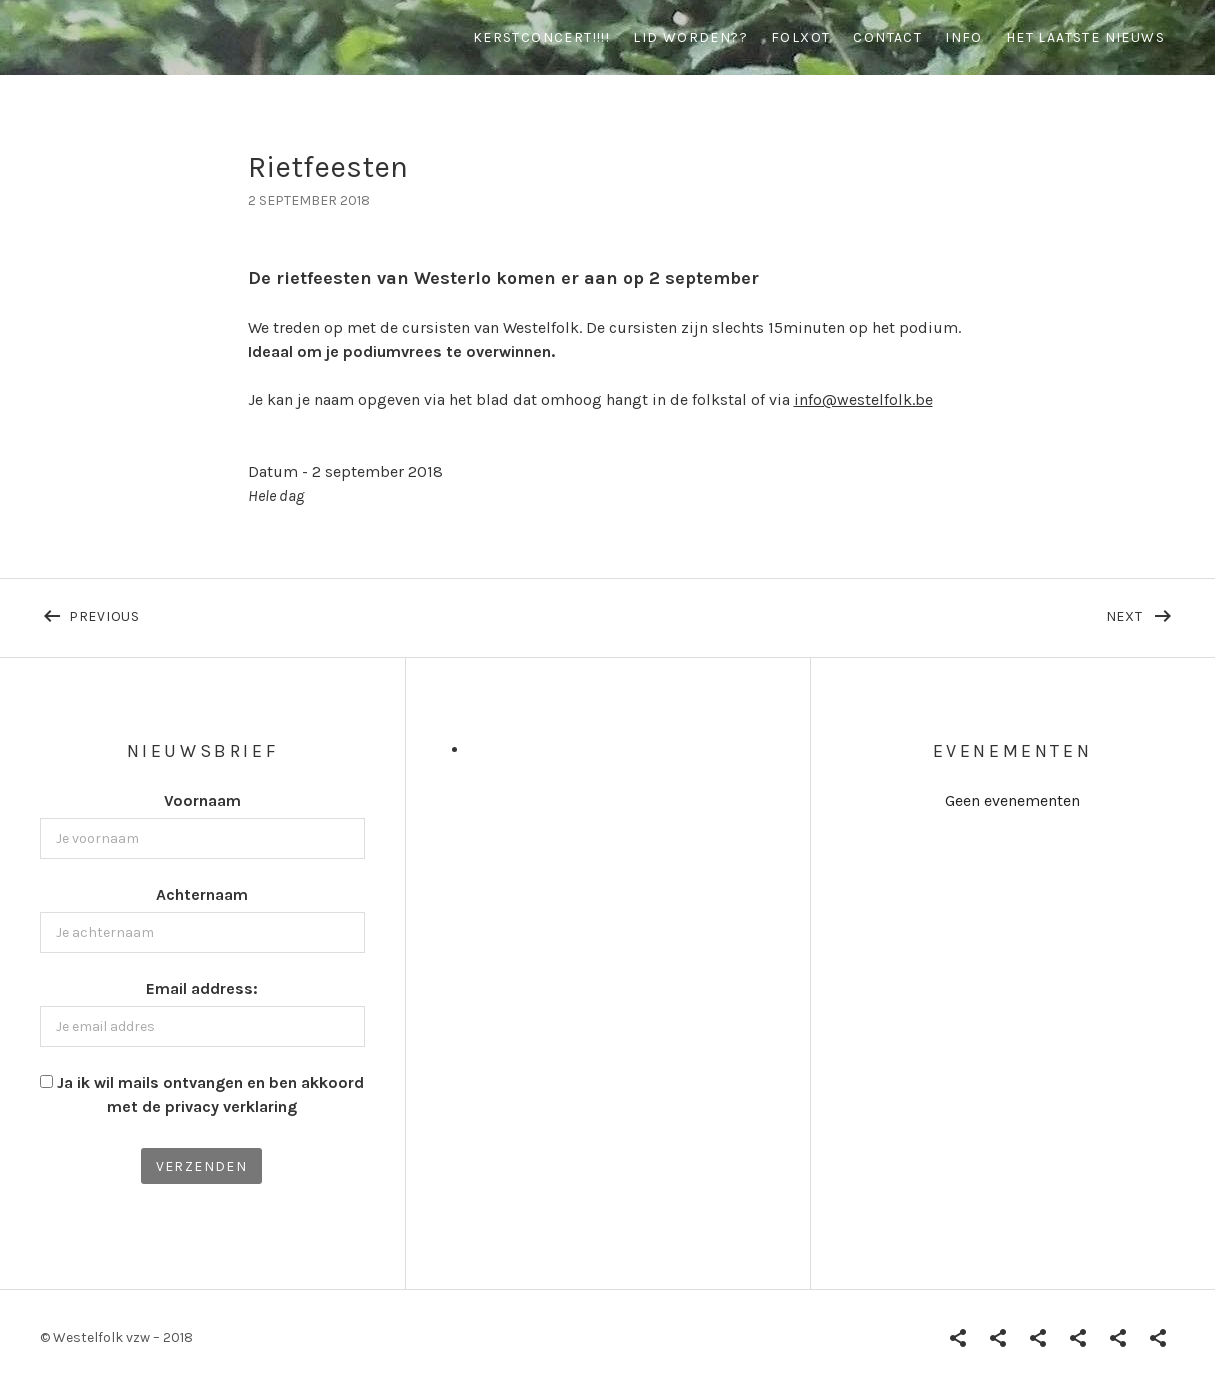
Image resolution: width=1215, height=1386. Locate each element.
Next (1141, 612)
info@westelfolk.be (863, 399)
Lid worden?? (690, 37)
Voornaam (202, 800)
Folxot (800, 37)
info (964, 37)
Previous (262, 612)
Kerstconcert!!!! (541, 37)
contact (887, 37)
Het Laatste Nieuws (1085, 37)
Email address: (202, 988)
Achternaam (202, 894)
